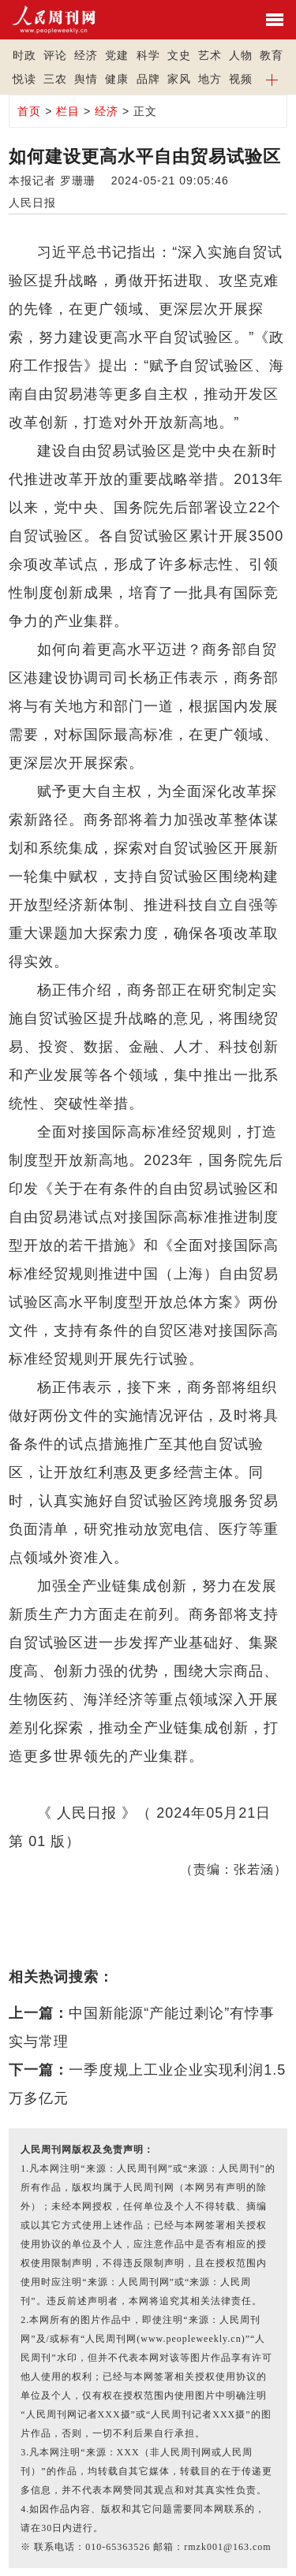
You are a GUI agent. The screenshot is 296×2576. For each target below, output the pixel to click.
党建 (117, 55)
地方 (210, 79)
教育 (271, 55)
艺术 (210, 55)
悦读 (24, 79)
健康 (117, 79)
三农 (55, 79)
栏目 (68, 111)
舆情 (86, 79)
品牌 (148, 79)
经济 (86, 55)
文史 (179, 55)
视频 (241, 79)
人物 (241, 55)
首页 (29, 111)
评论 (55, 55)
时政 (24, 55)
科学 (148, 55)
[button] (272, 79)
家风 (179, 79)
